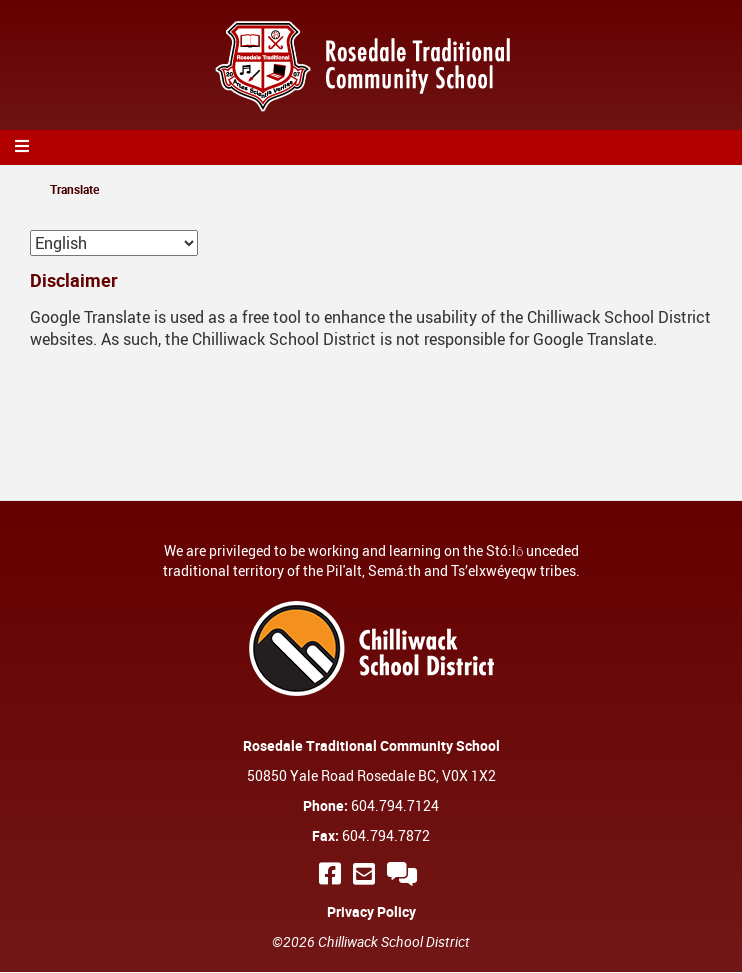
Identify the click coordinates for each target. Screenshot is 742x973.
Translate (74, 189)
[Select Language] (114, 243)
